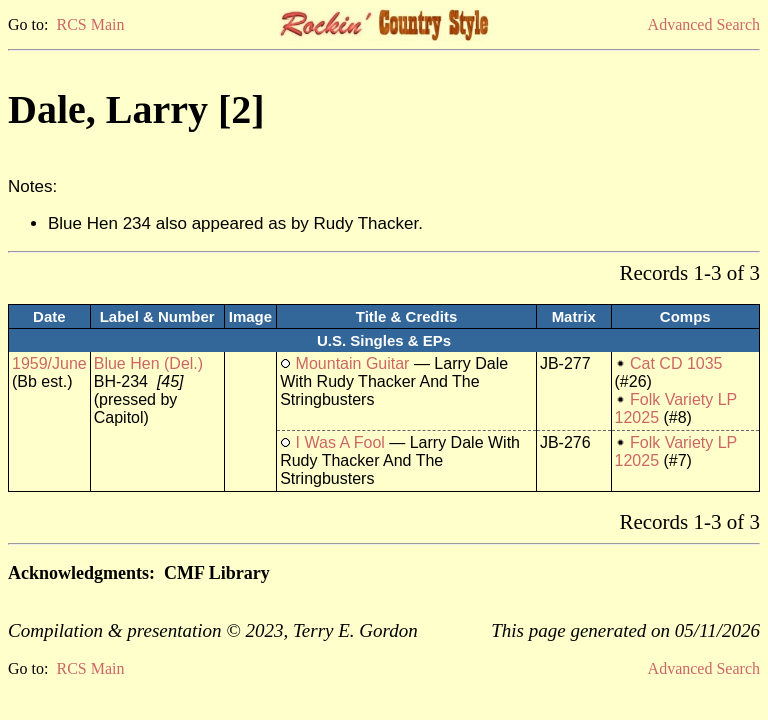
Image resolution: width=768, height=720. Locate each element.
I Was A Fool (340, 442)
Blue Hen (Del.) (148, 363)
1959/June (49, 363)
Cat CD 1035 (676, 363)
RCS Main (90, 24)
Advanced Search (704, 24)
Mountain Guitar (353, 363)
